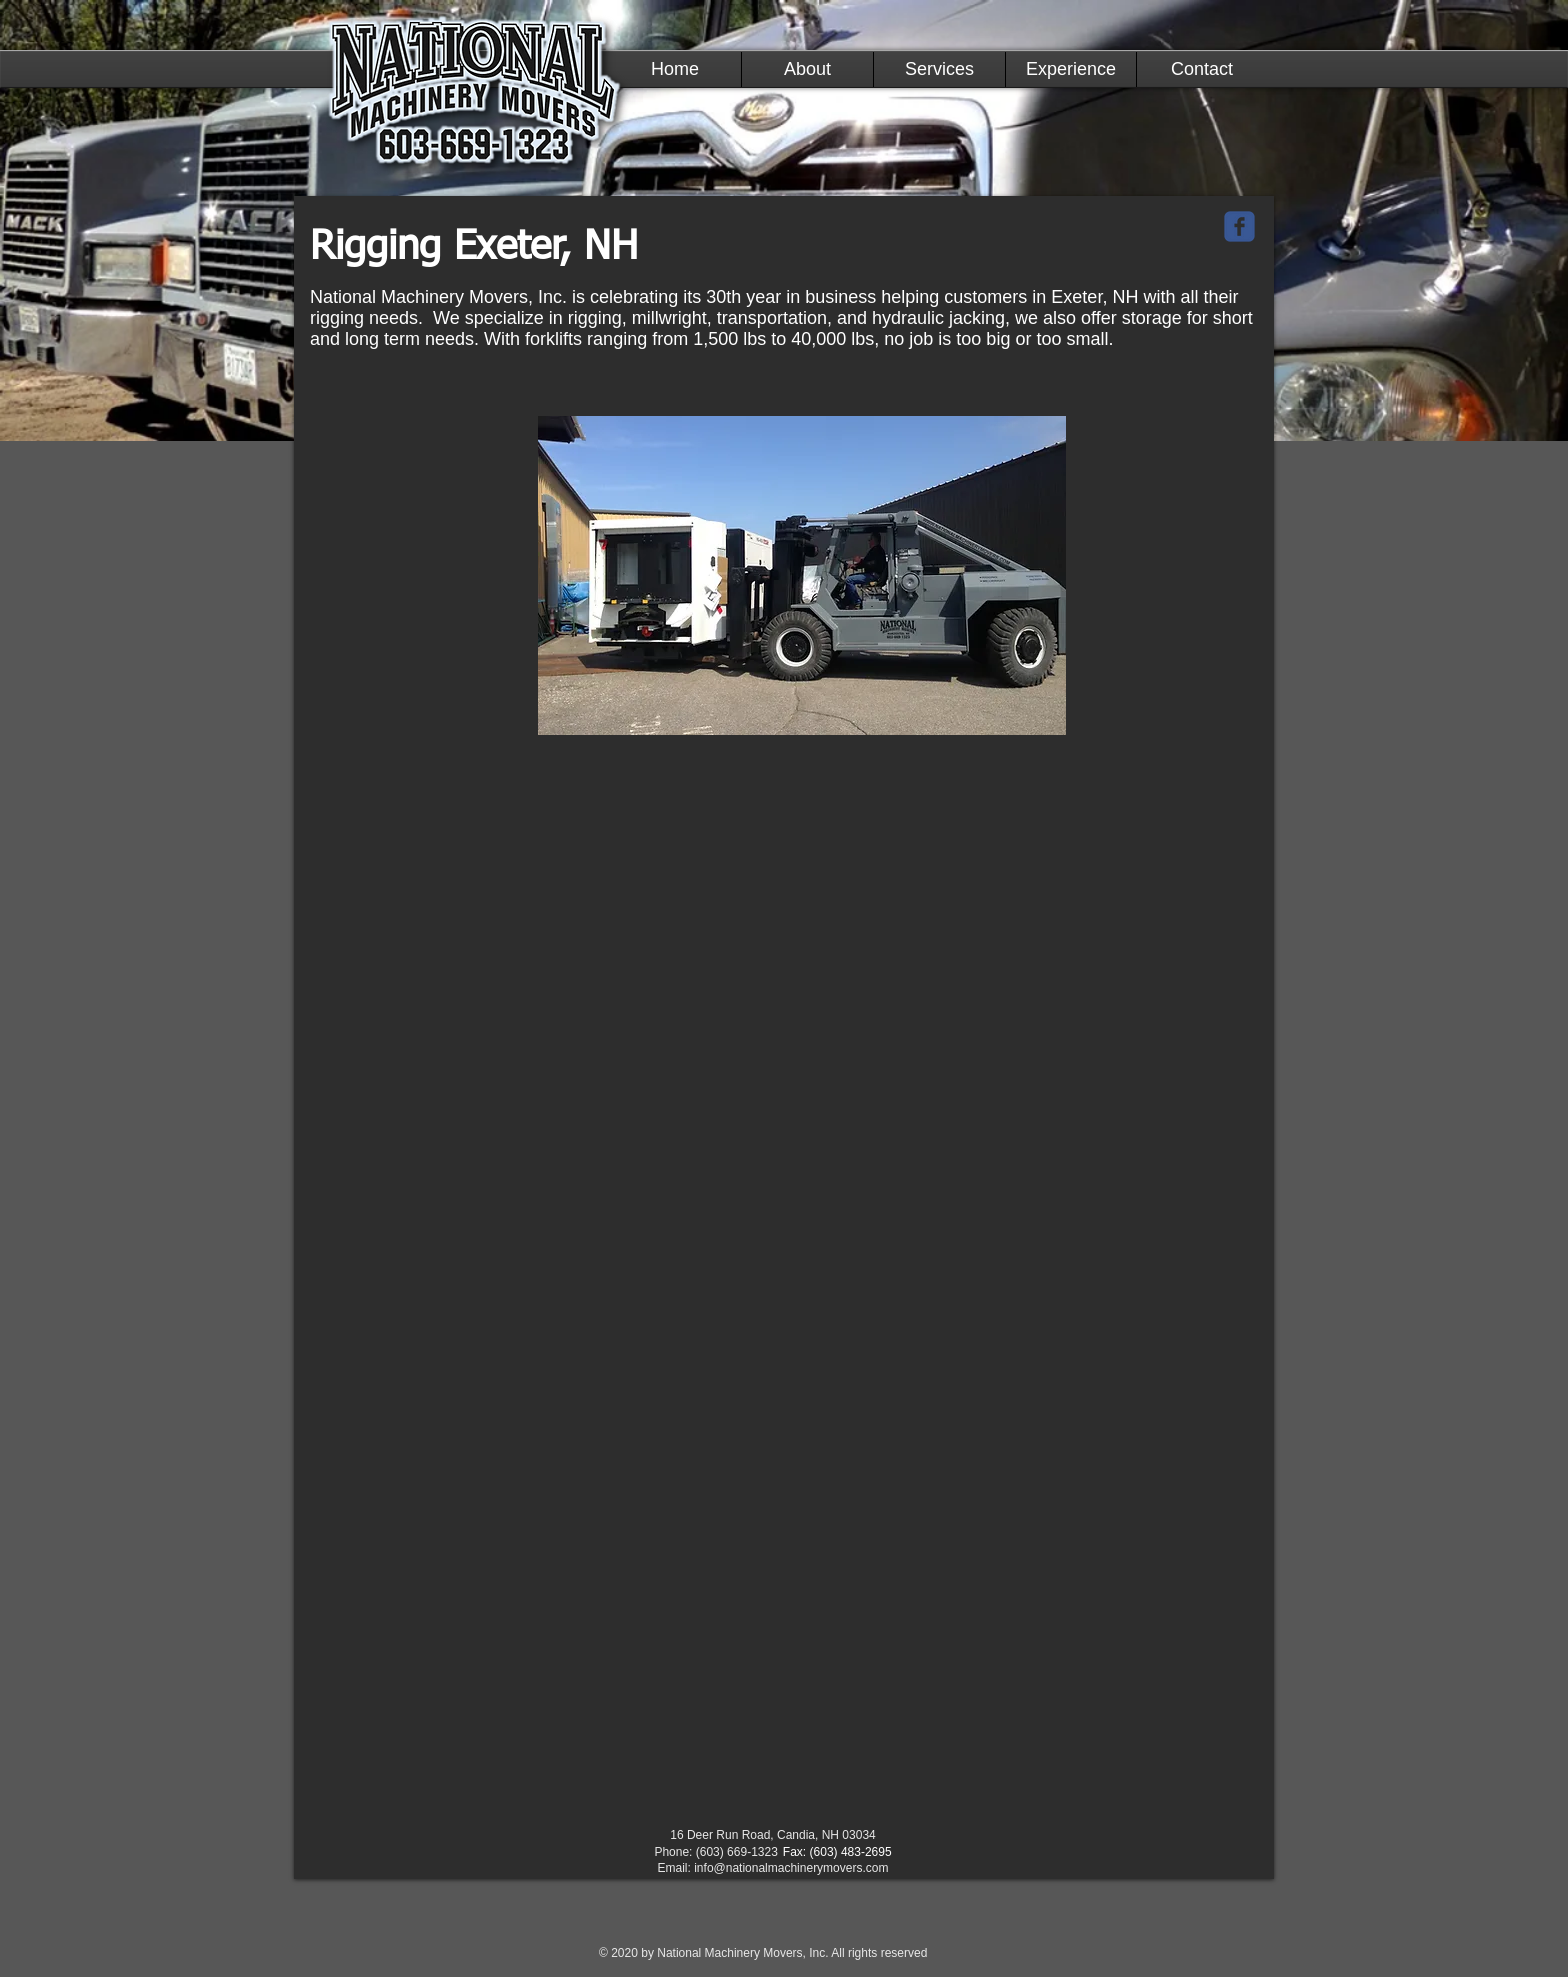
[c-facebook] (1239, 226)
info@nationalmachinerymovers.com (791, 1868)
